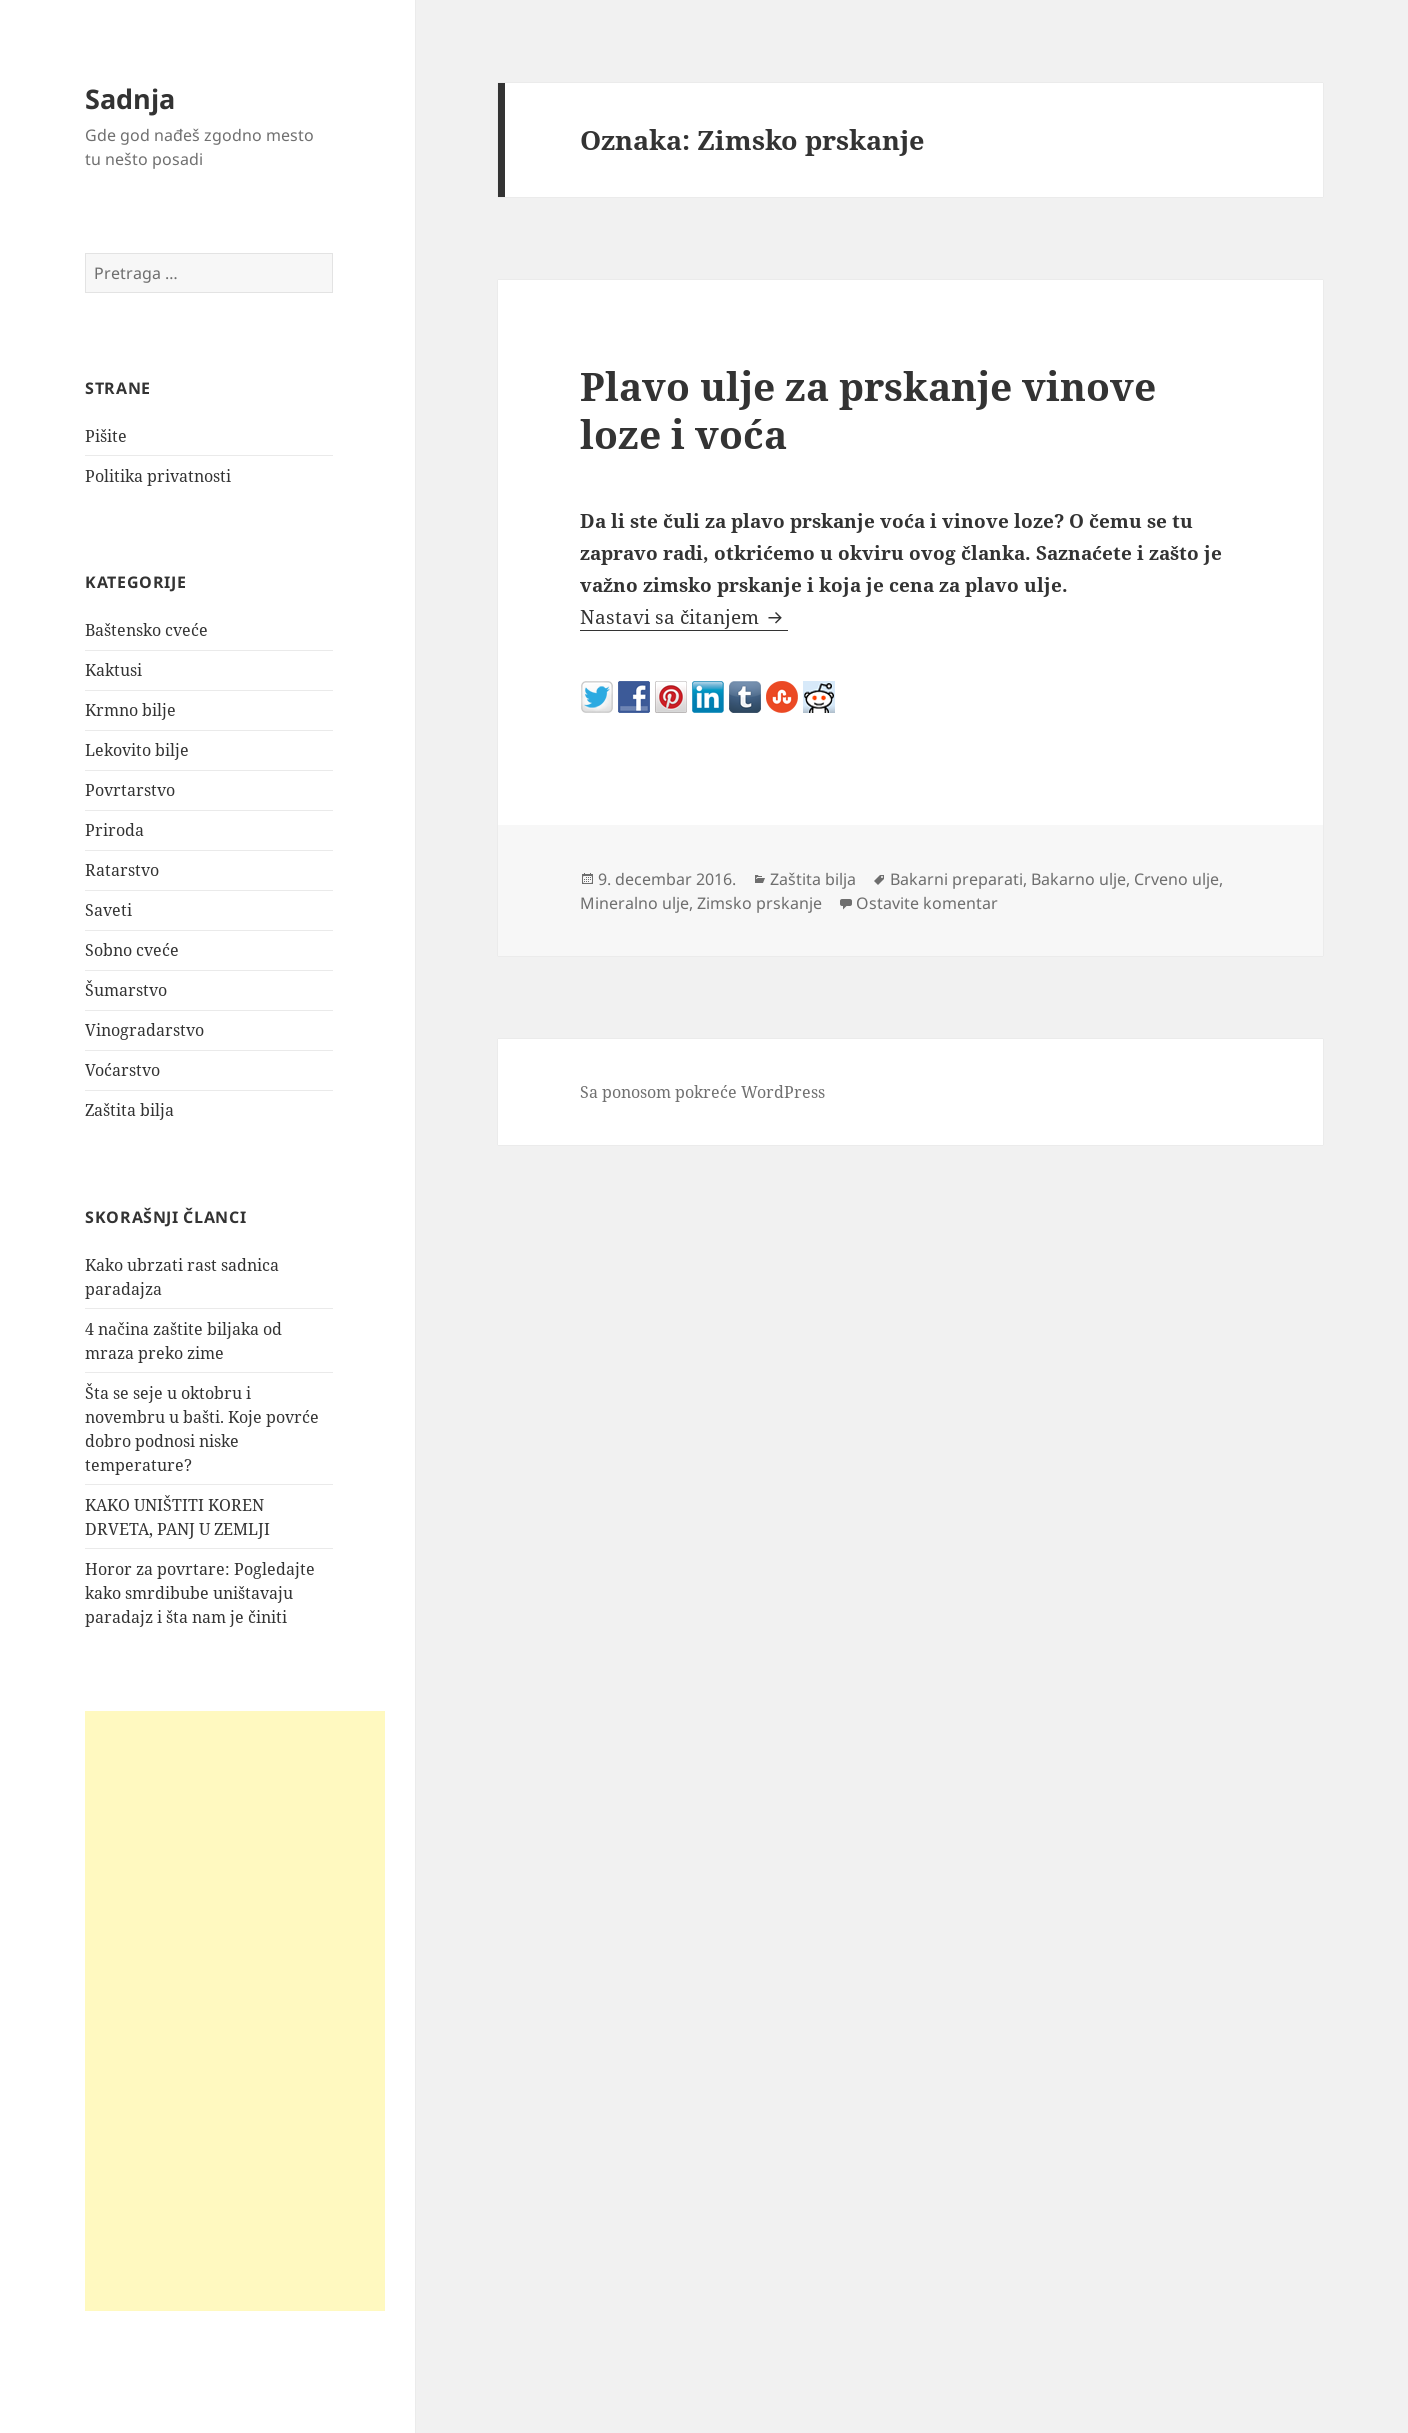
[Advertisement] (235, 2011)
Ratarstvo (122, 870)
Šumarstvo (126, 990)
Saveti (108, 910)
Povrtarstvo (130, 790)
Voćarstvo (122, 1070)
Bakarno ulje (1078, 879)
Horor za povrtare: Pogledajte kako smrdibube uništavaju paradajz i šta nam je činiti (200, 1593)
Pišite (106, 436)
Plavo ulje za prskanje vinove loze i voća (868, 409)
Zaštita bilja (129, 1110)
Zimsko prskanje (759, 903)
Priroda (114, 830)
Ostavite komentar (927, 903)
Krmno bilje (130, 710)
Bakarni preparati (956, 879)
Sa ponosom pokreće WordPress (702, 1092)
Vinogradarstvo (144, 1030)
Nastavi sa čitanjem (684, 617)
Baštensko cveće (146, 630)
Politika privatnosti (158, 476)
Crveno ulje (1176, 879)
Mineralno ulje (634, 903)
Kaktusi (113, 670)
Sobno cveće (132, 950)
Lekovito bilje (137, 750)
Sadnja (130, 98)
